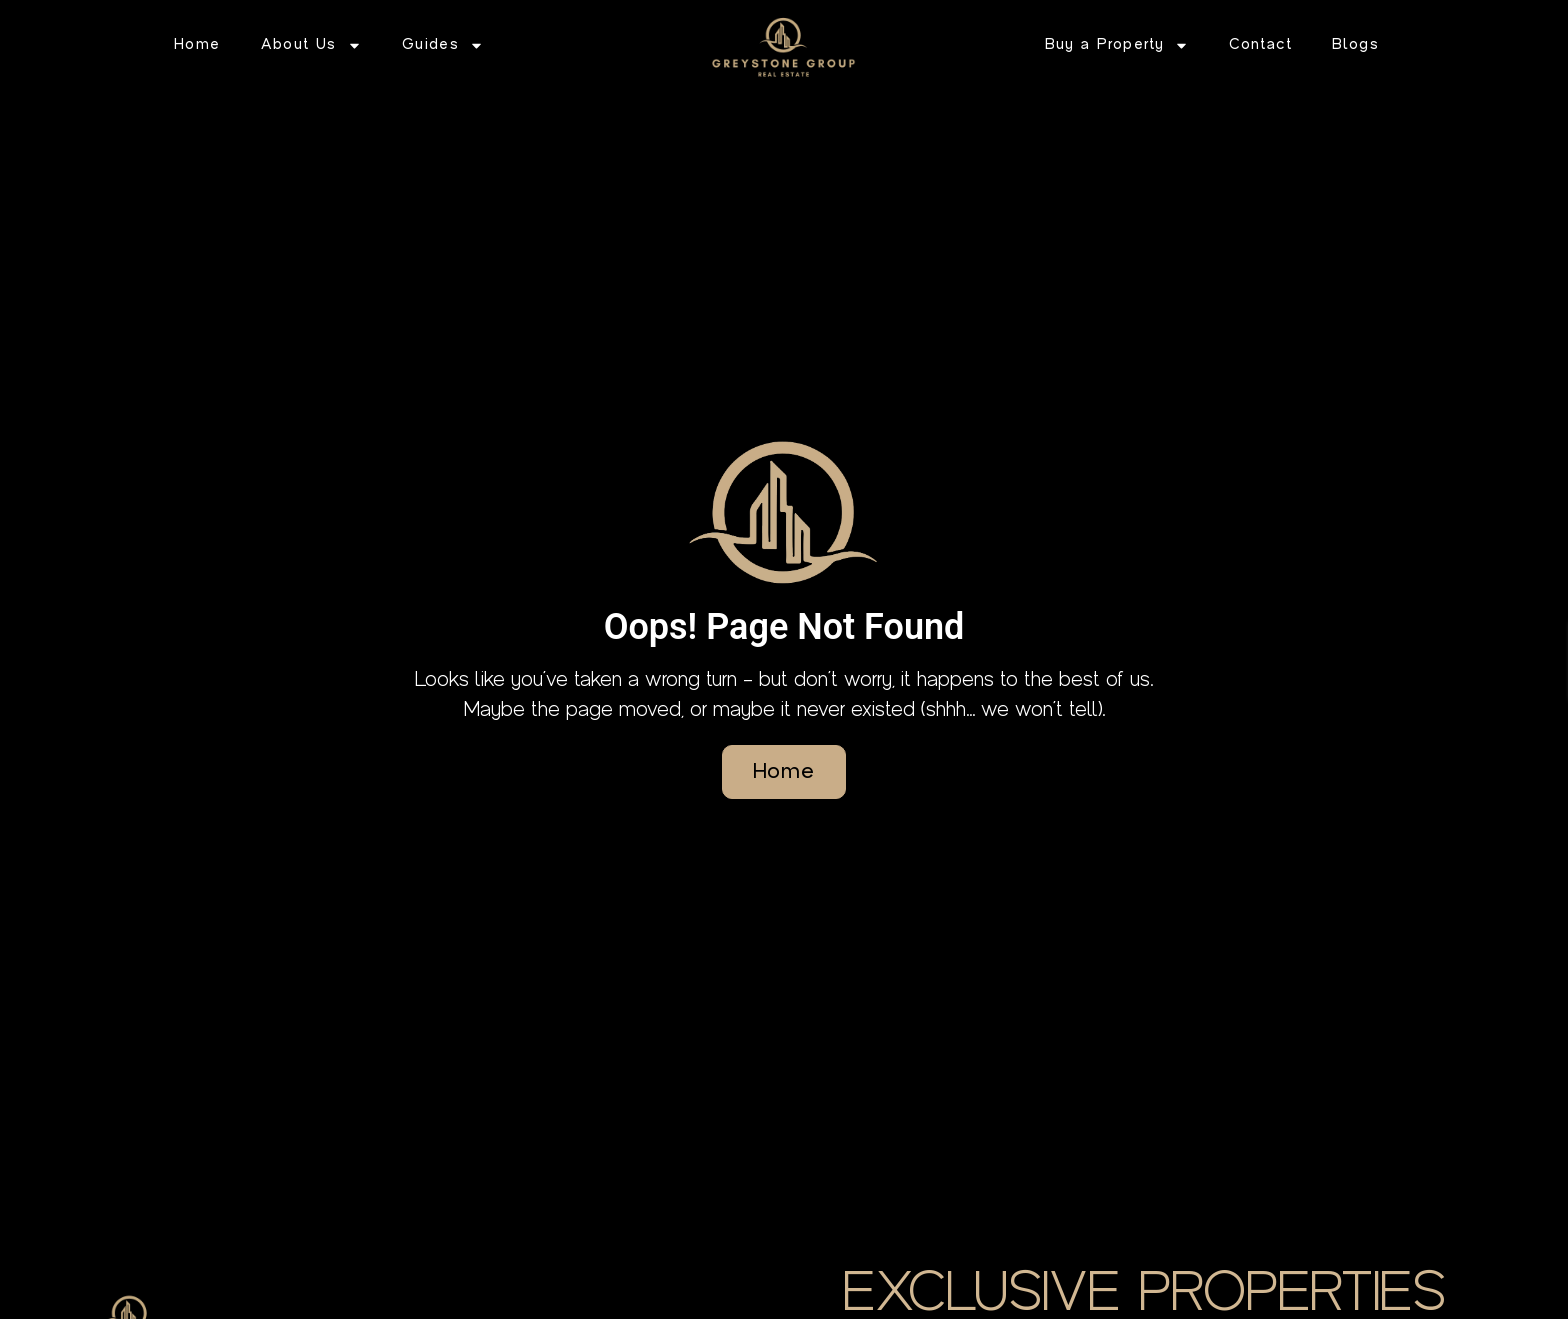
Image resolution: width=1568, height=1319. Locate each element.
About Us (311, 45)
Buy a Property (1117, 45)
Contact (1260, 44)
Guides (443, 45)
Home (197, 44)
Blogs (1355, 44)
